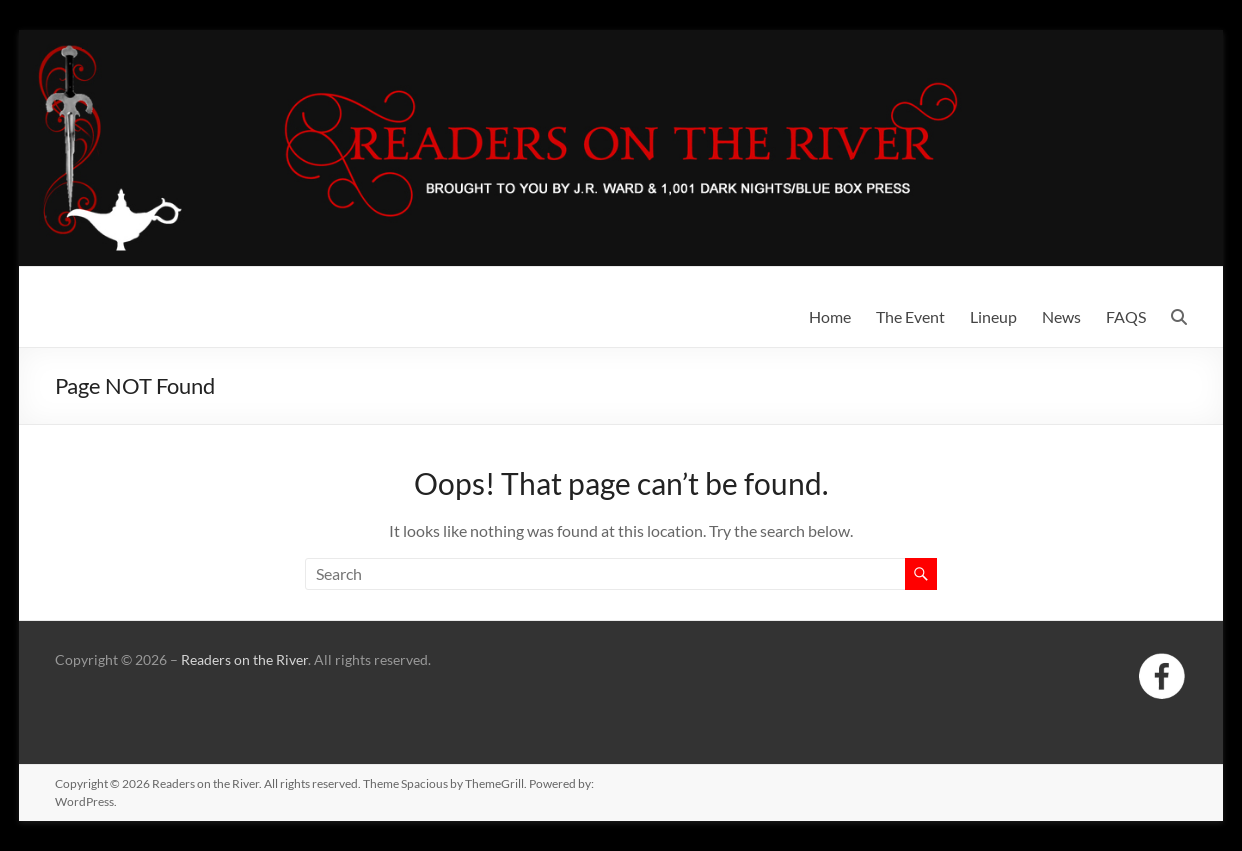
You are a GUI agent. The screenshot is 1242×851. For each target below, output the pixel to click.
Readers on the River (244, 659)
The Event (910, 316)
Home (830, 316)
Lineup (993, 316)
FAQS (1126, 316)
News (1061, 316)
